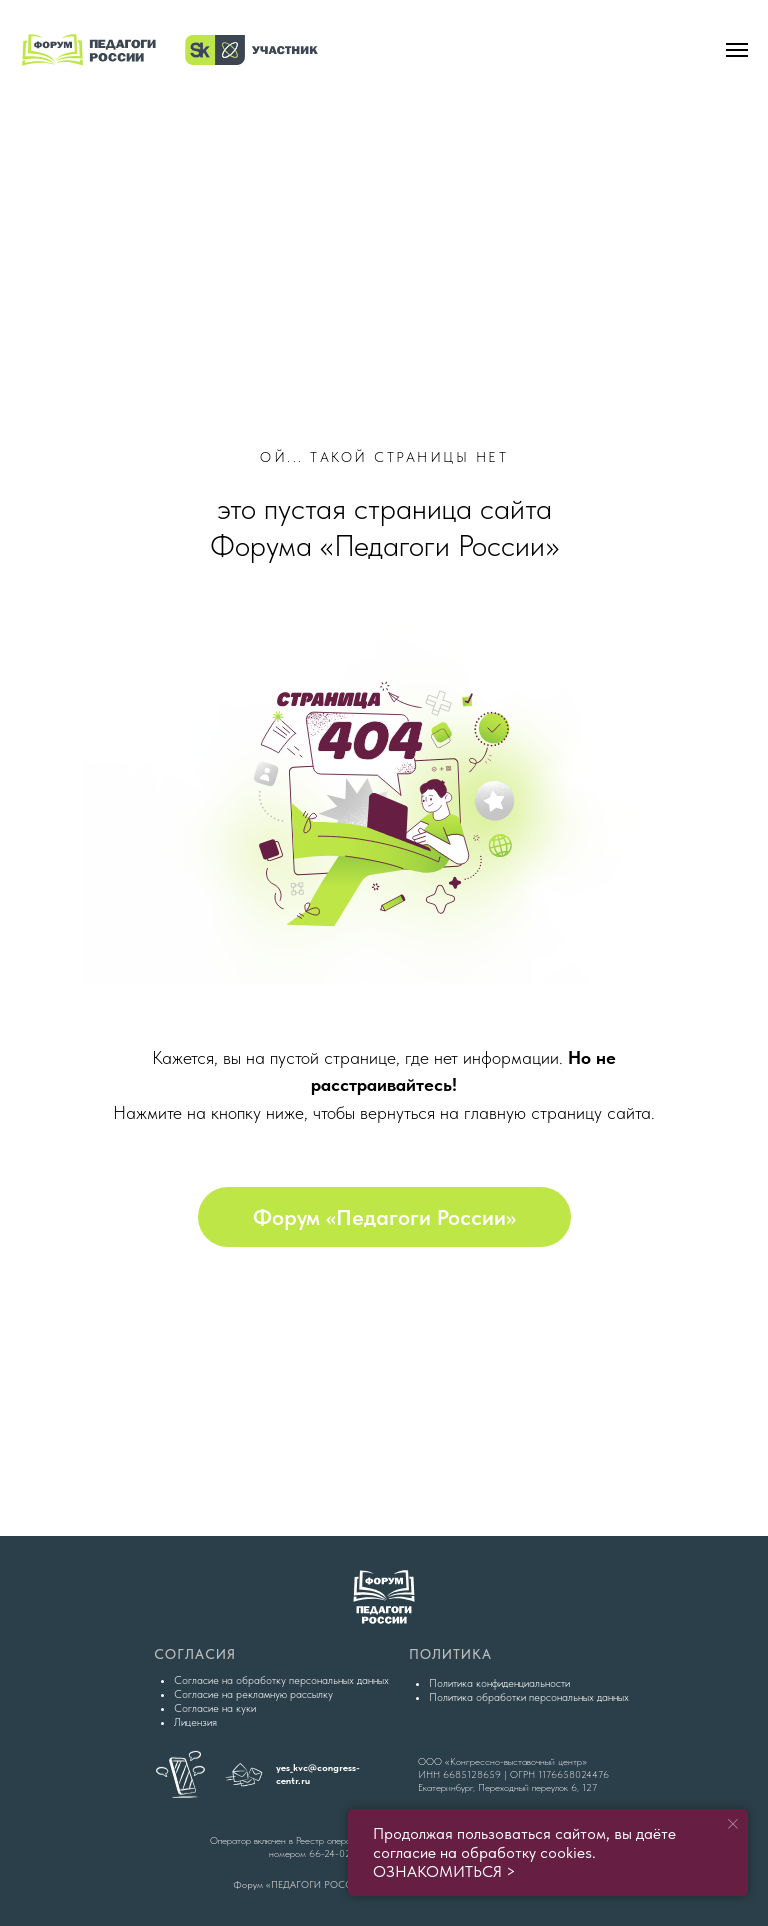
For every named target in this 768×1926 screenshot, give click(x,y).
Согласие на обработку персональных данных (281, 1680)
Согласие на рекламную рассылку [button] (253, 1694)
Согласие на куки (215, 1708)
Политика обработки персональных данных (529, 1697)
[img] (384, 184)
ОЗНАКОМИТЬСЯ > (444, 1871)
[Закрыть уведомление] (733, 1824)
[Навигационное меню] (737, 50)
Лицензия (195, 1722)
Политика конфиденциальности (499, 1683)
